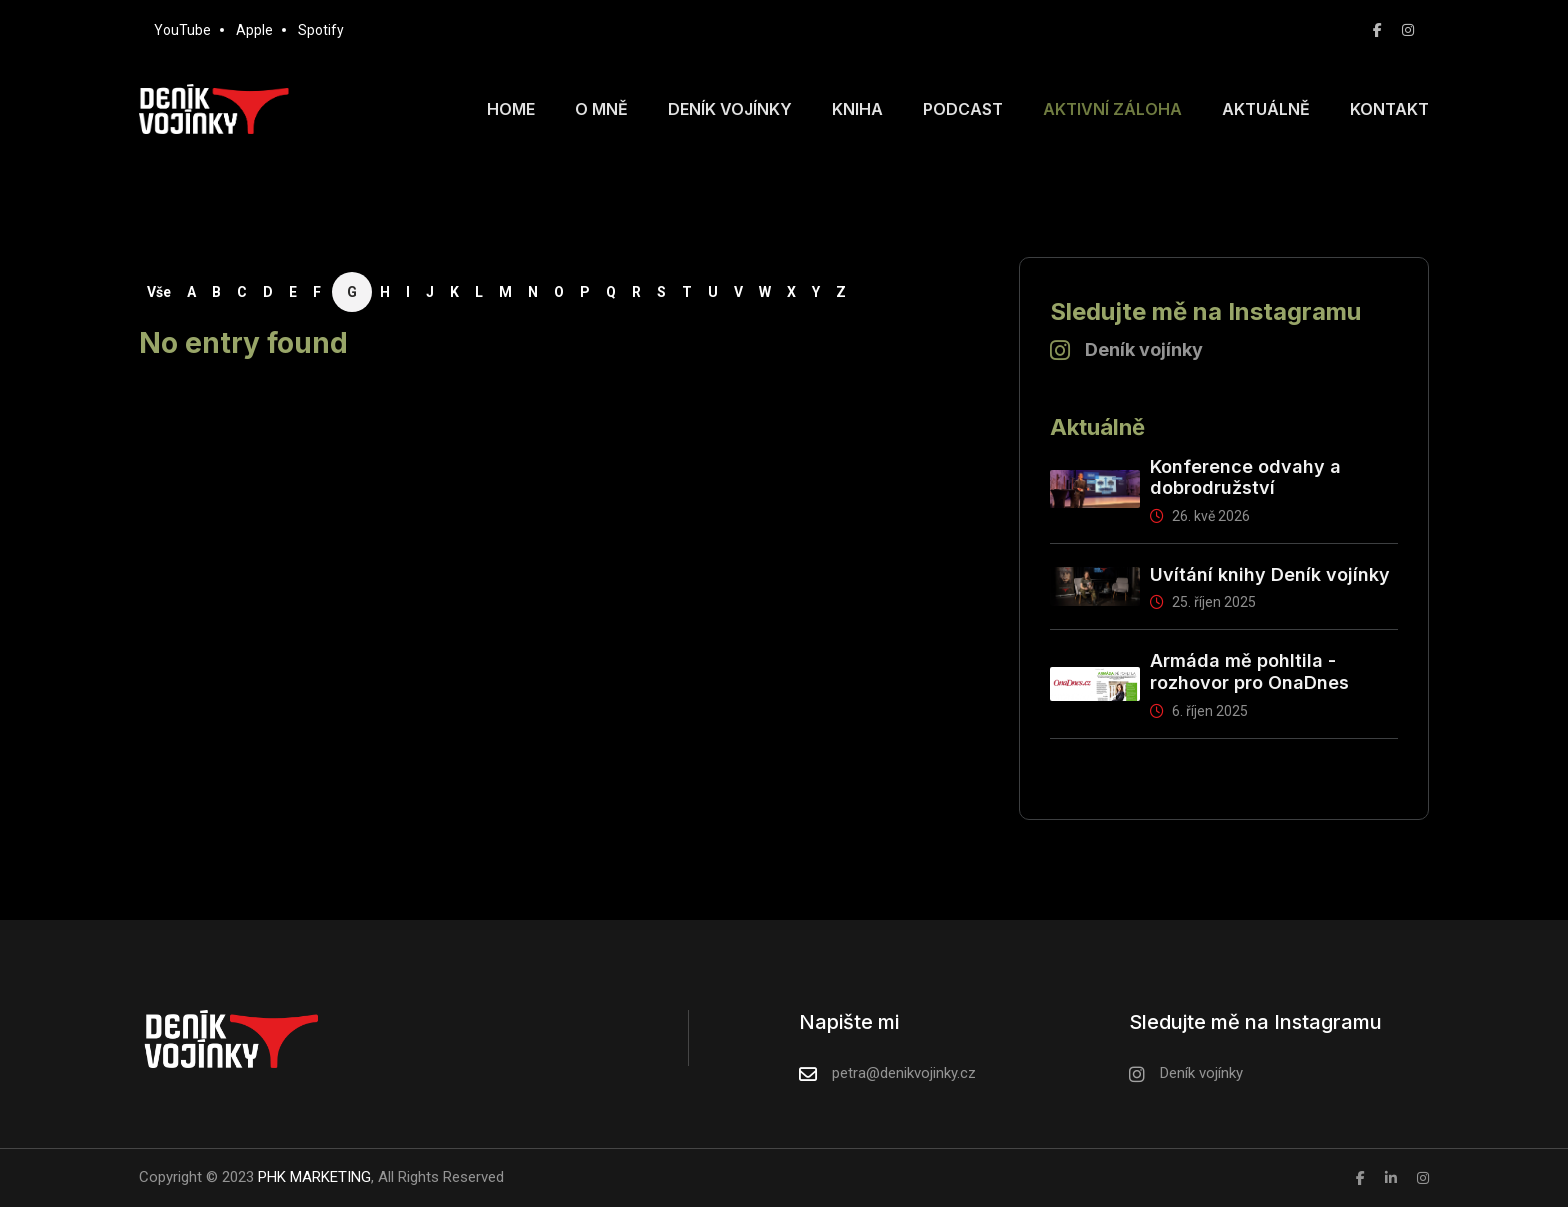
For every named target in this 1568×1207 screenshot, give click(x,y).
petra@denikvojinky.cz (904, 1073)
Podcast (963, 109)
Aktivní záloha (1112, 109)
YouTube (182, 30)
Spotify (321, 30)
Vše (159, 292)
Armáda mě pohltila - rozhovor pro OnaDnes (1249, 671)
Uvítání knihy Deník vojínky (1270, 574)
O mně (601, 109)
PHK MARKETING (312, 1177)
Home (511, 109)
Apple (254, 30)
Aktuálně (1266, 109)
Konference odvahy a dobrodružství (1245, 477)
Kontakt (1389, 109)
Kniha (857, 109)
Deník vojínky (730, 109)
